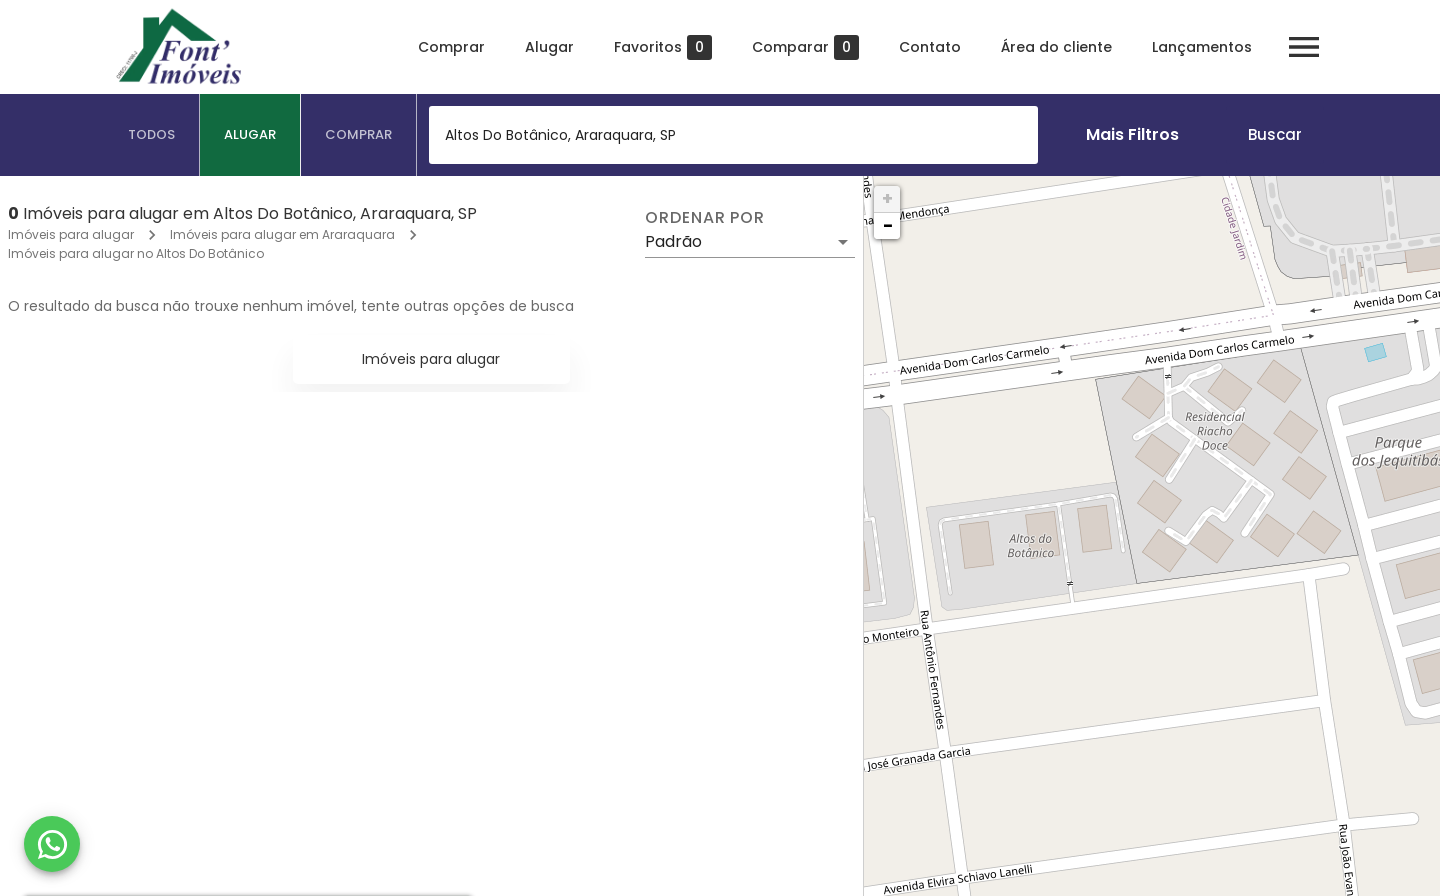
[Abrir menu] (1304, 47)
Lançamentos (1202, 47)
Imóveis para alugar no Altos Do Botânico (136, 253)
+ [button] (887, 198)
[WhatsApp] (52, 844)
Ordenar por (705, 218)
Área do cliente (1056, 47)
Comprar (451, 47)
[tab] (152, 135)
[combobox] (733, 135)
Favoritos (663, 47)
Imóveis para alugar (71, 234)
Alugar (549, 47)
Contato (930, 47)
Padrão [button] (673, 241)
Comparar (805, 47)
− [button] (888, 225)
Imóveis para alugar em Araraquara (282, 234)
